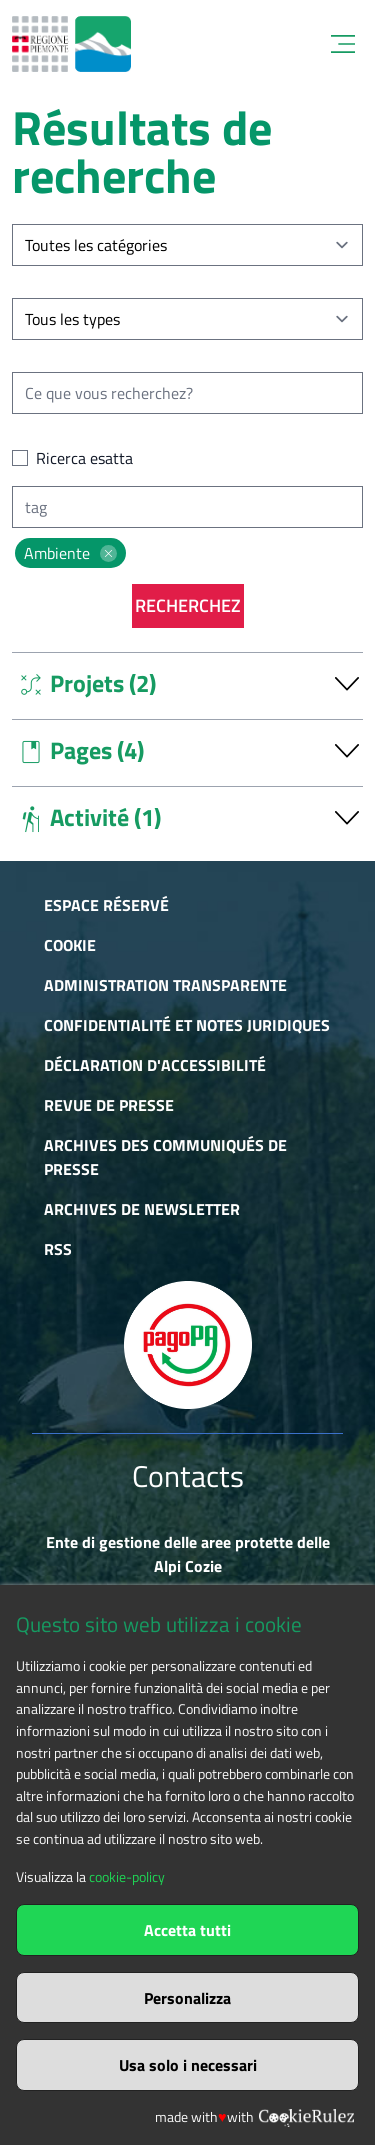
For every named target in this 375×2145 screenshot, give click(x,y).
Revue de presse (109, 1105)
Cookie (70, 945)
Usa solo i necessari (188, 2065)
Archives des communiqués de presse (165, 1157)
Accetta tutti (187, 1930)
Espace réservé (106, 905)
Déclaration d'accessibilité (155, 1065)
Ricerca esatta (84, 458)
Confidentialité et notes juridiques (187, 1025)
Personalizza (187, 1998)
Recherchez (188, 605)
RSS (58, 1249)
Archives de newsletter (142, 1209)
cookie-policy (127, 1877)
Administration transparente (165, 985)
